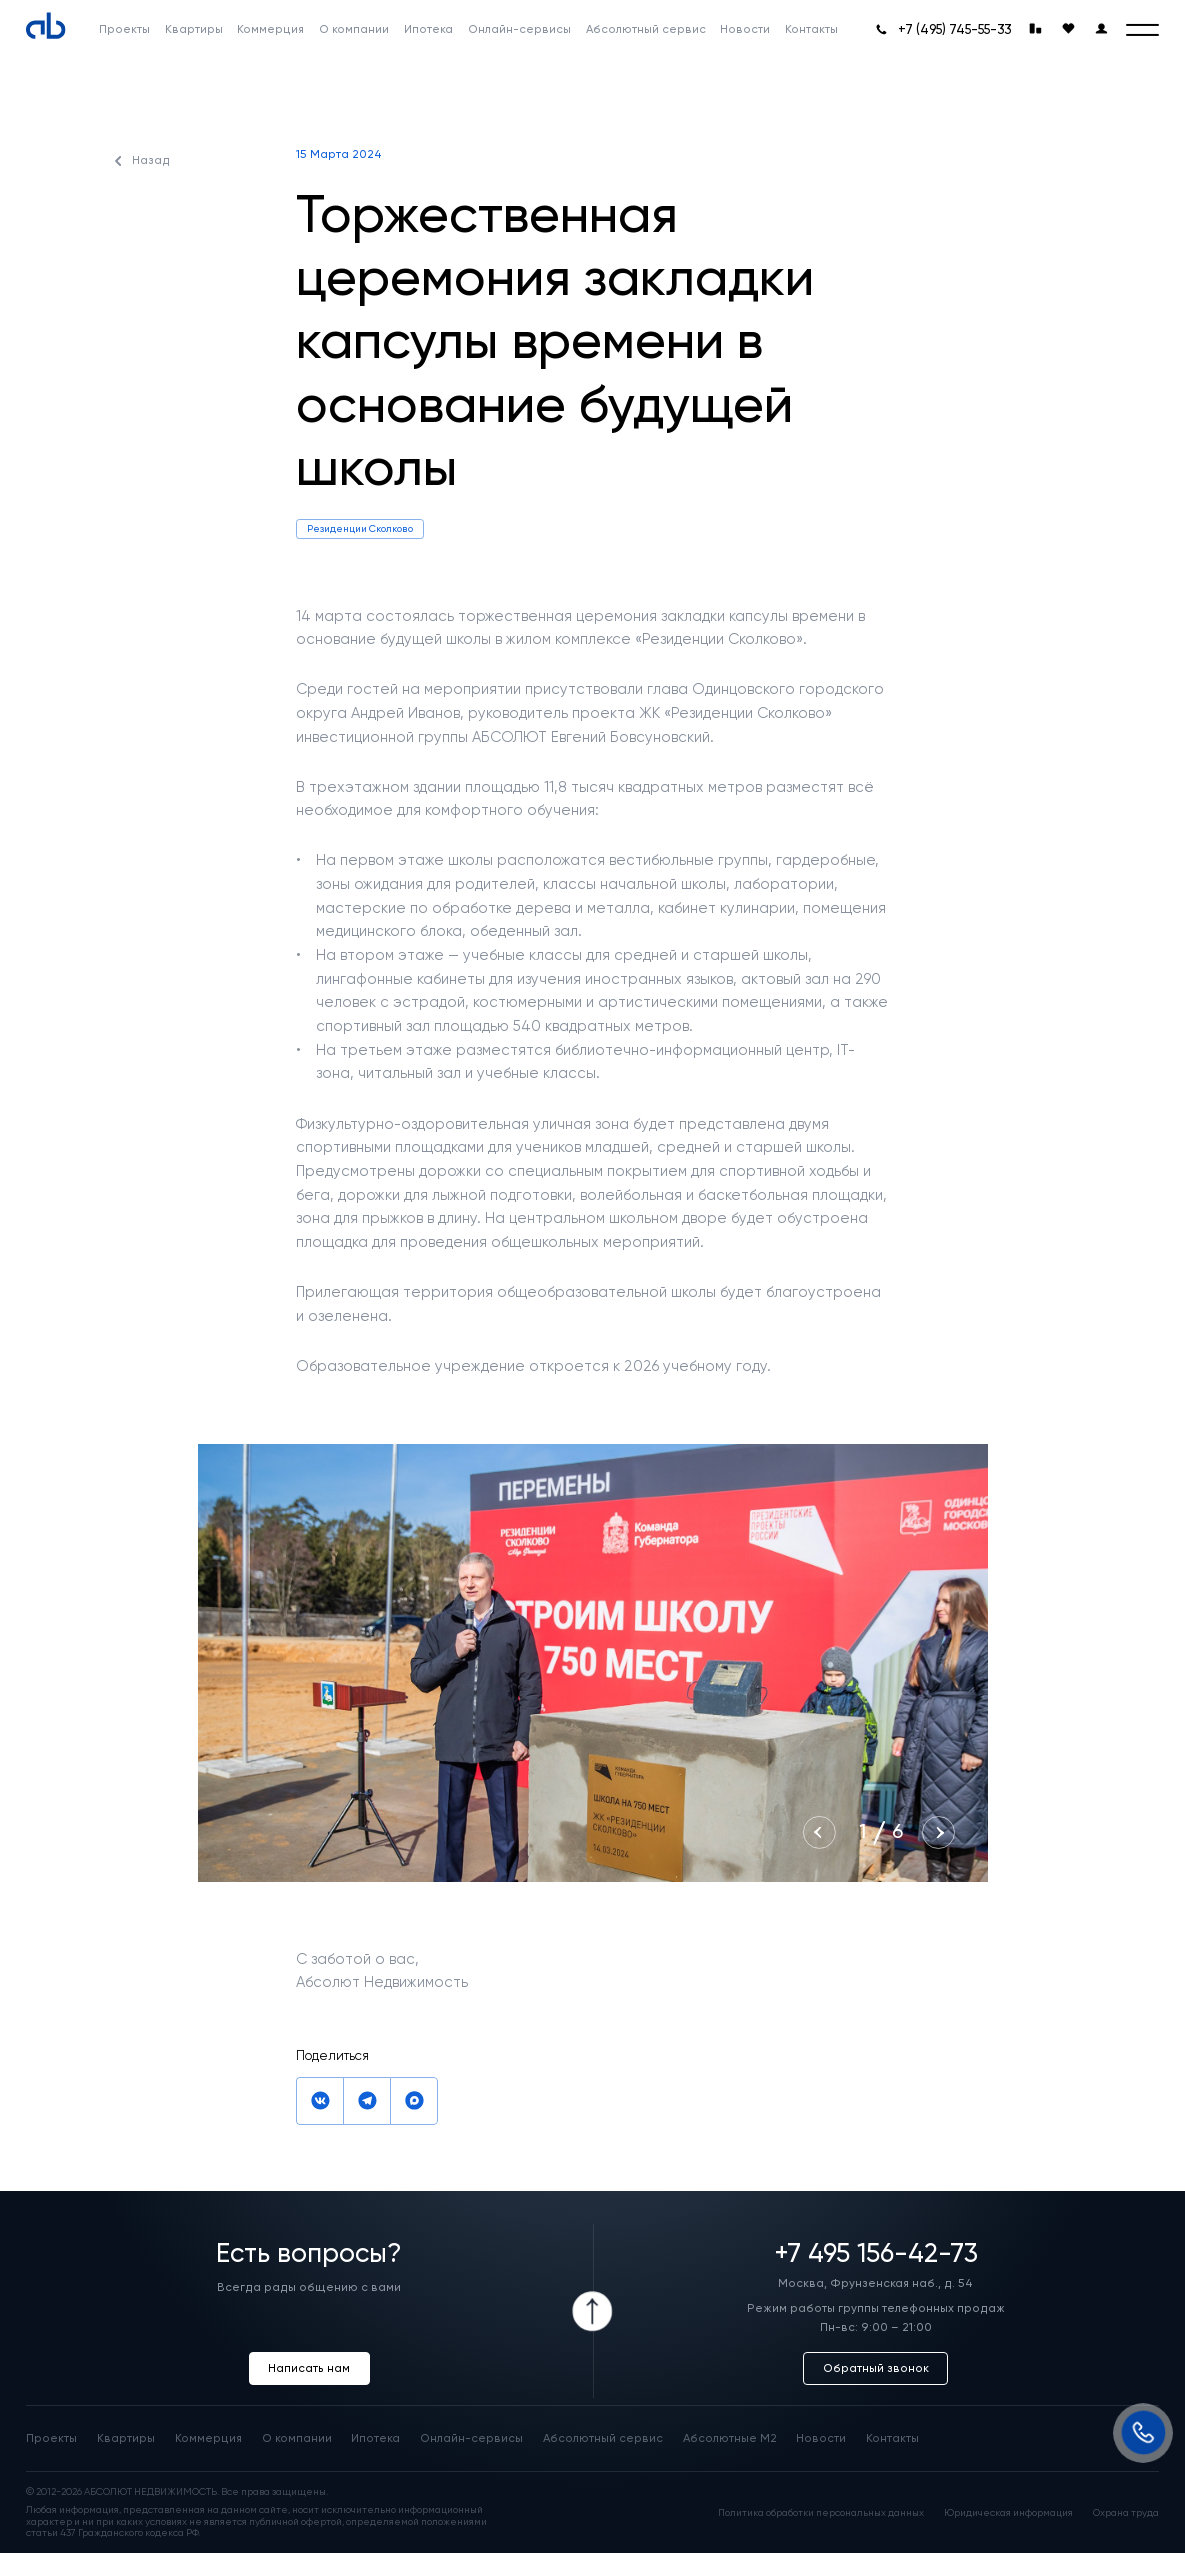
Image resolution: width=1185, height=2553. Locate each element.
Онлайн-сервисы (471, 2438)
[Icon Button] (593, 2311)
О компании (297, 2438)
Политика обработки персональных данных (821, 2512)
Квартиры (126, 2438)
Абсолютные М (730, 2438)
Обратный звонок (876, 2368)
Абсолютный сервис (603, 2438)
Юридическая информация (1008, 2512)
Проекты (51, 2438)
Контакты (892, 2438)
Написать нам (309, 2368)
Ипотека (375, 2438)
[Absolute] (46, 26)
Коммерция (208, 2438)
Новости (821, 2438)
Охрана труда (1126, 2512)
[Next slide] (938, 1832)
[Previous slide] (819, 1832)
